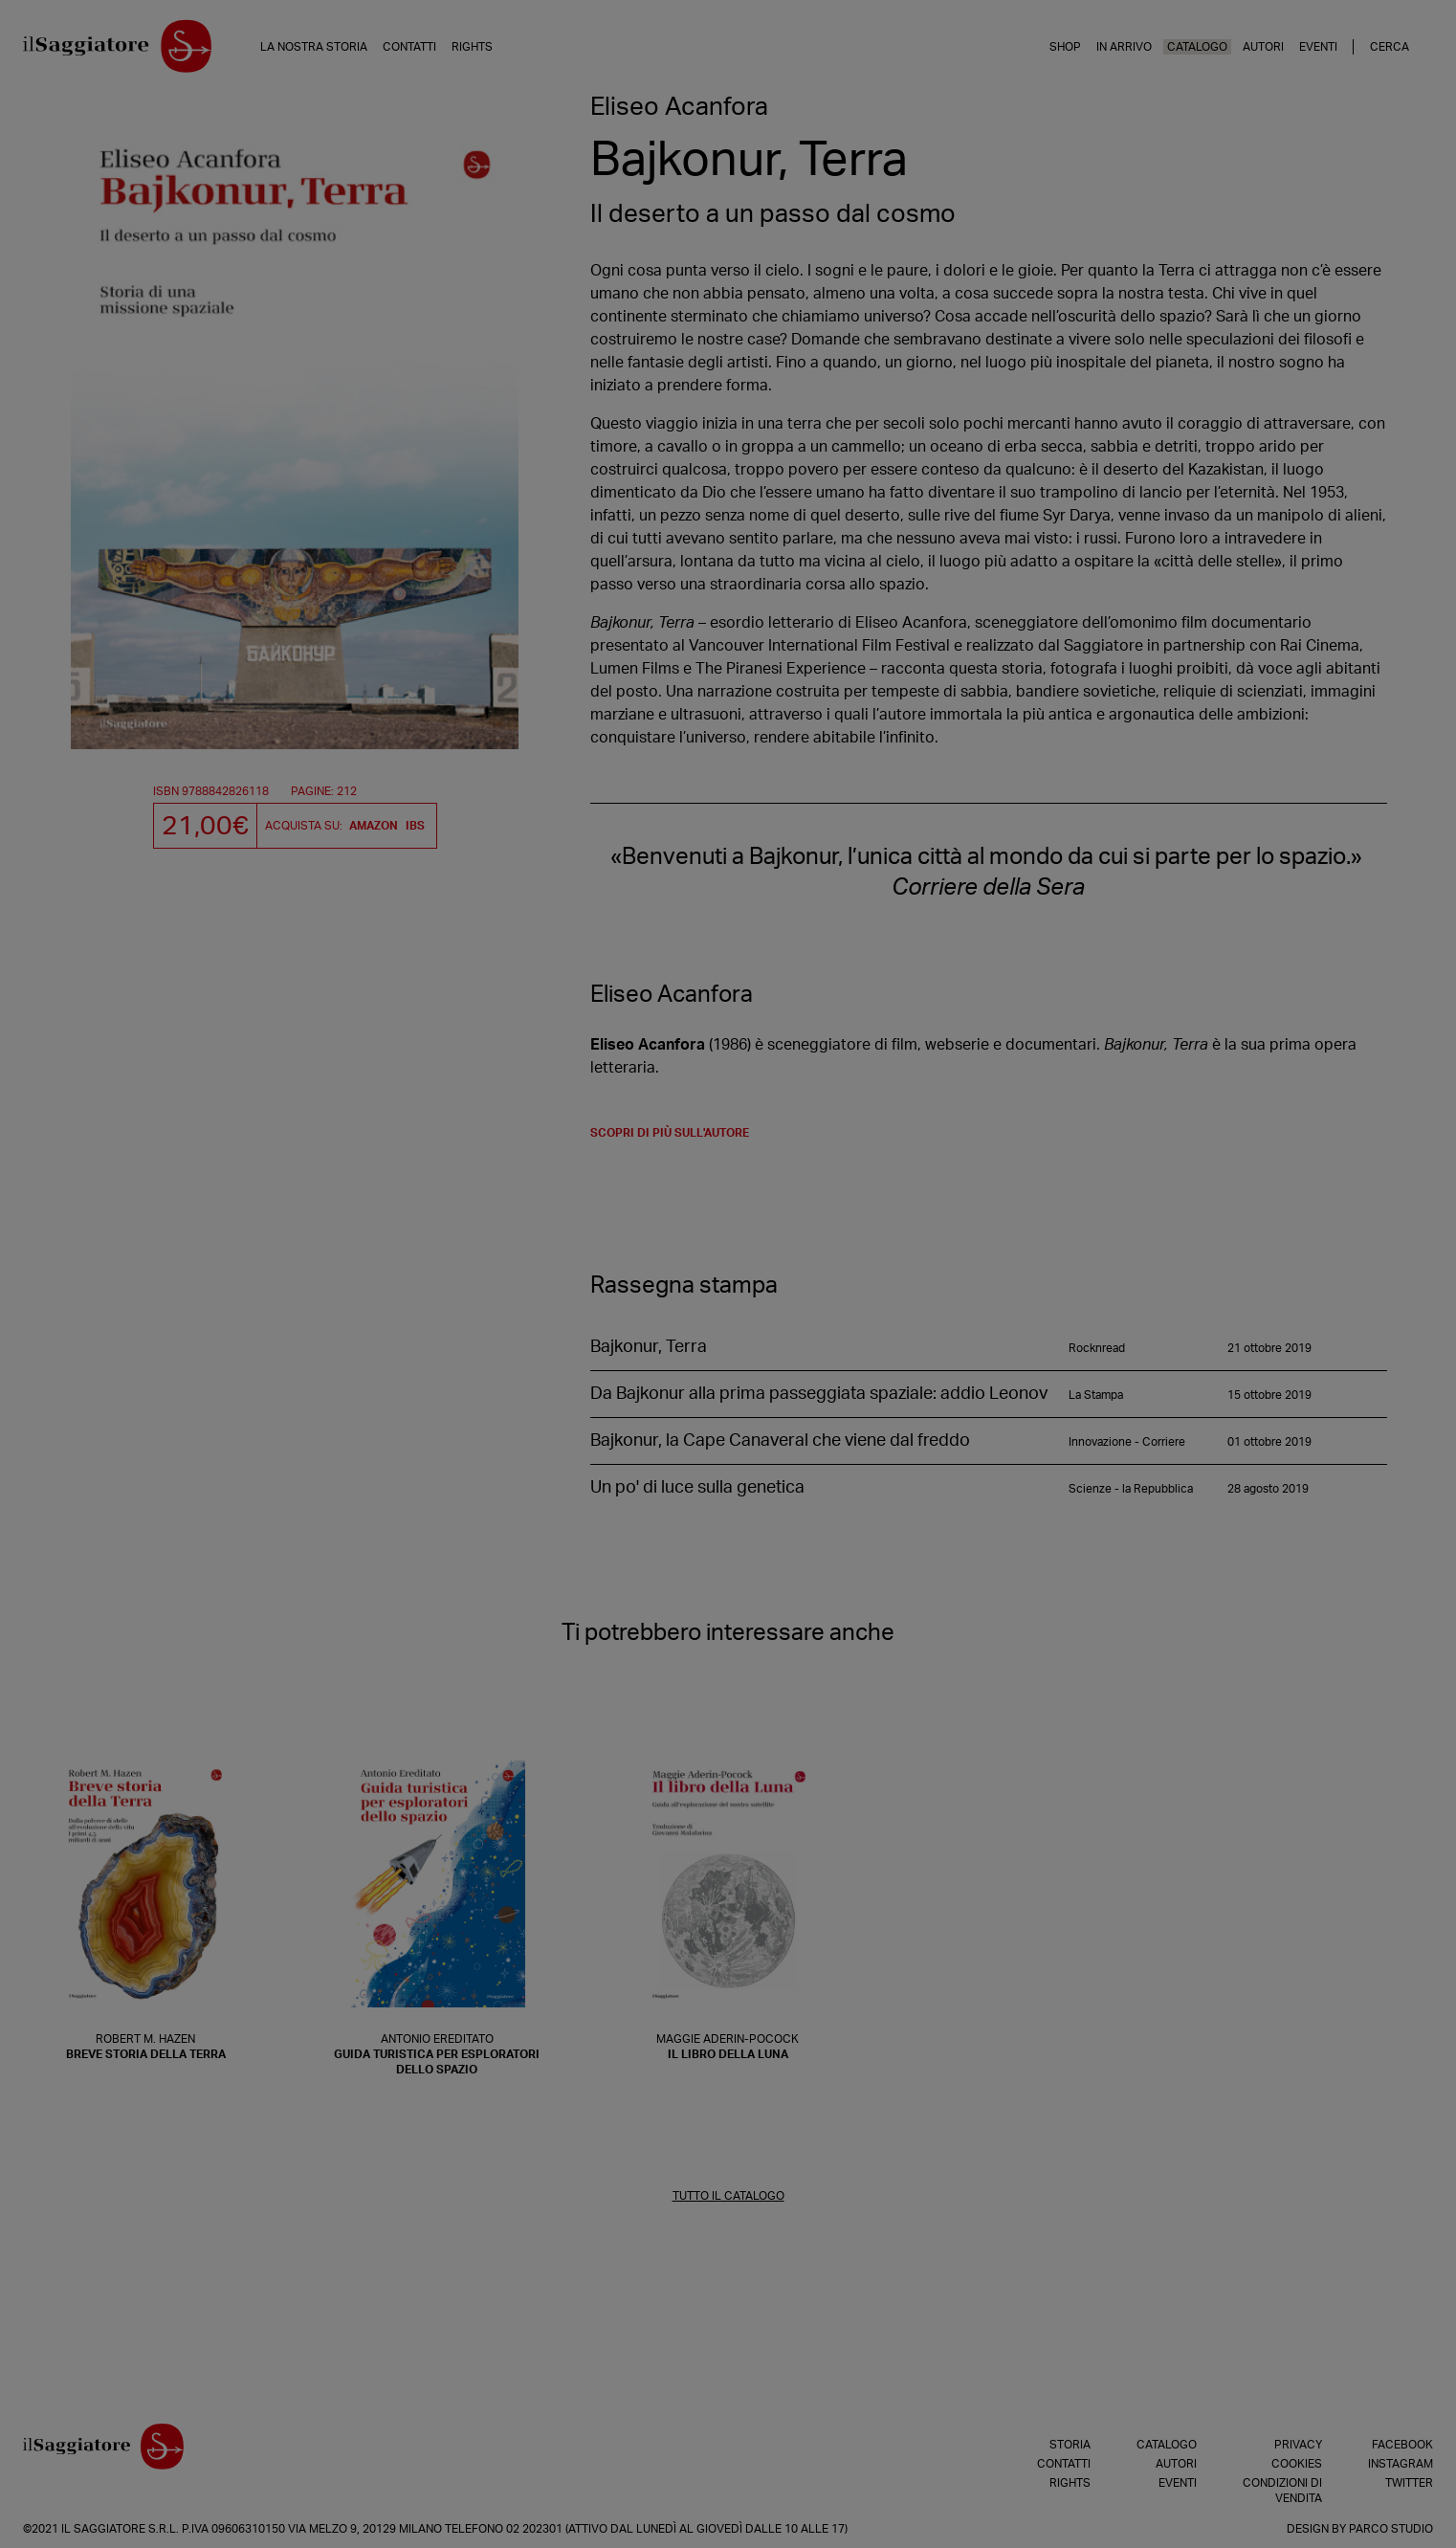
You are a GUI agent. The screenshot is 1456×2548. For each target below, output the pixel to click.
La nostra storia (313, 47)
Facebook (1402, 2444)
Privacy (1298, 2444)
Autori (1263, 47)
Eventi (1318, 47)
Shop (1065, 47)
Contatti (409, 47)
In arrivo (1124, 47)
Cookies (1296, 2464)
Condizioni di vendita (1282, 2490)
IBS (415, 825)
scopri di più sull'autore (669, 1133)
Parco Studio (1391, 2529)
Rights (472, 47)
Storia (1070, 2444)
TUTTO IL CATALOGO (728, 2196)
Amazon (373, 825)
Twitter (1409, 2483)
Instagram (1400, 2464)
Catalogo (1197, 47)
